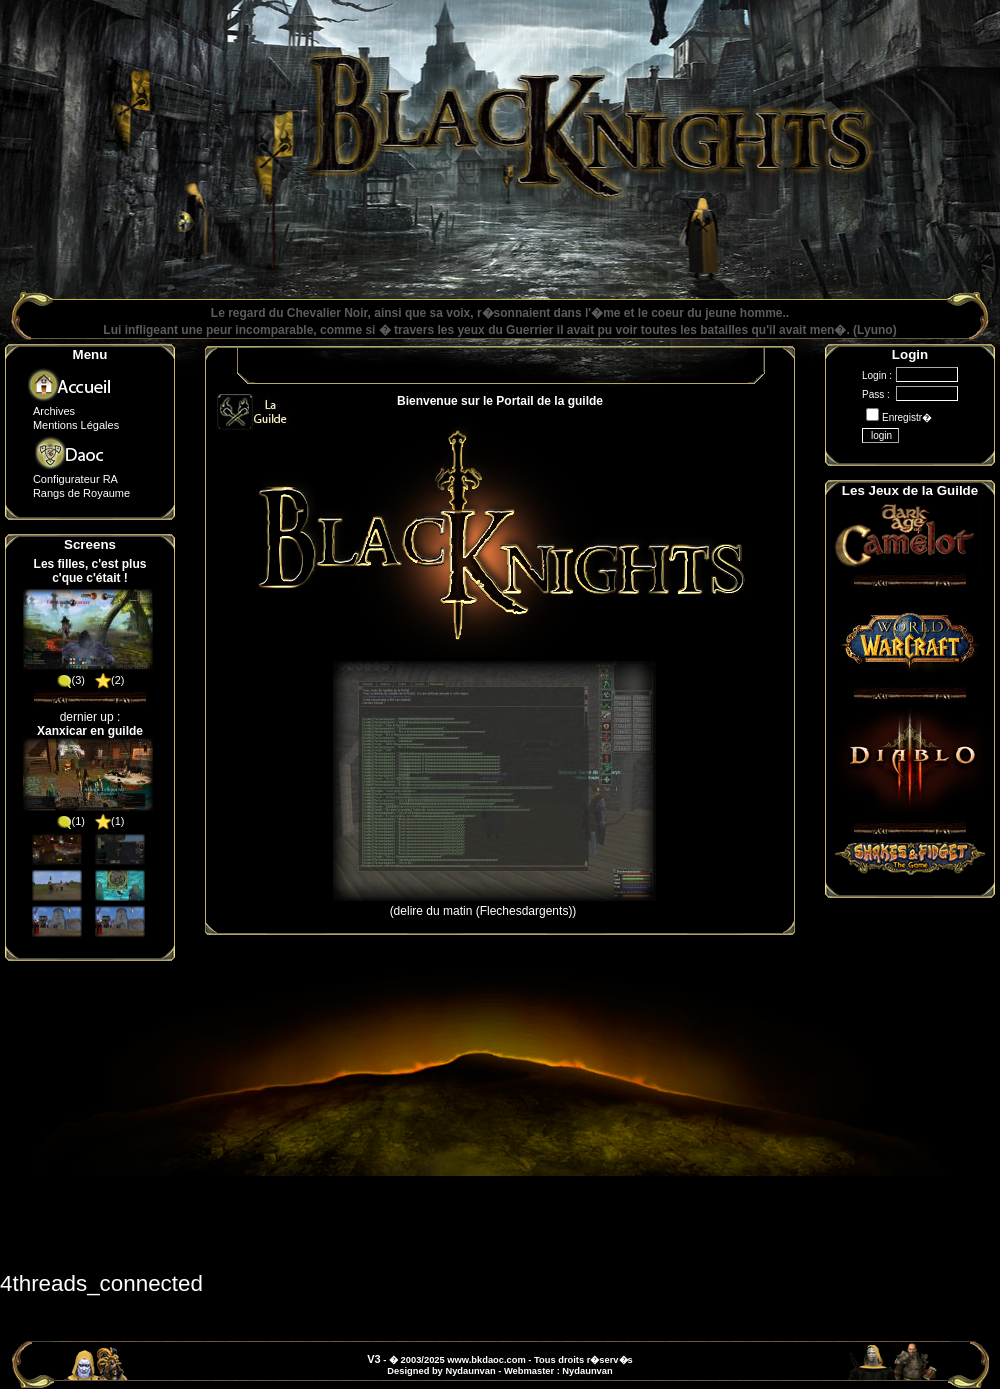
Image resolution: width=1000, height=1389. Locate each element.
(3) (70, 680)
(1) (70, 821)
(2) (109, 680)
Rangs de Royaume (81, 493)
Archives (54, 411)
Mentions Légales (76, 425)
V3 (373, 1359)
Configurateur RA (75, 479)
